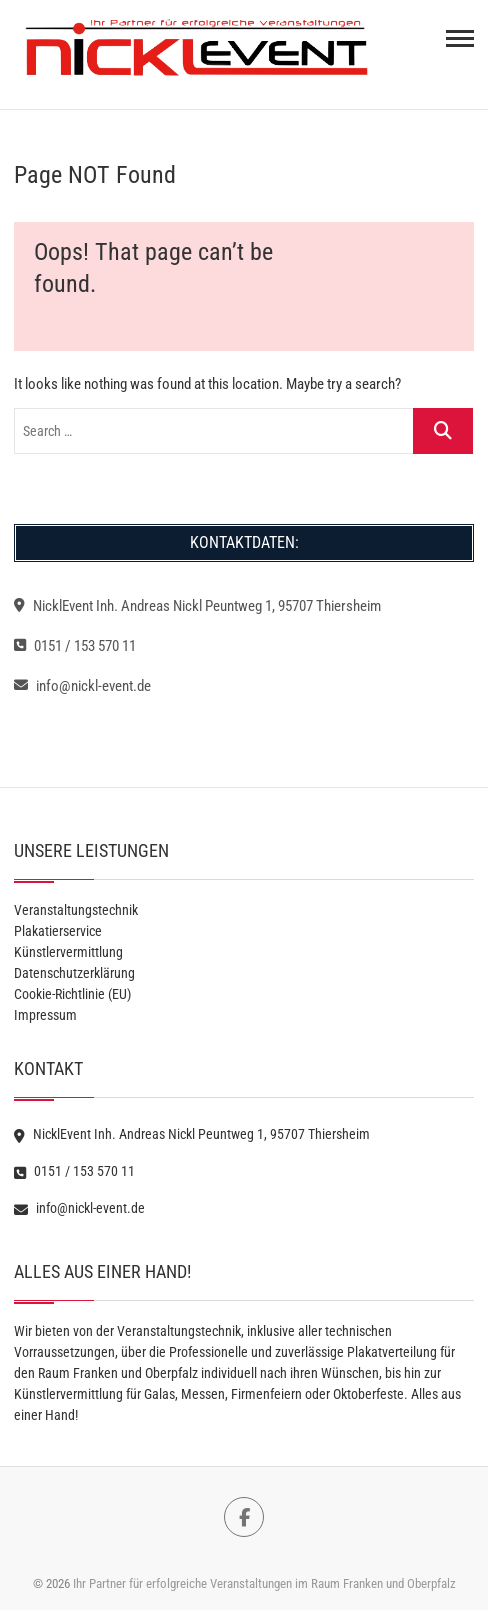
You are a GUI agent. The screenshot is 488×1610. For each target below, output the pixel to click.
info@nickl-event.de (82, 686)
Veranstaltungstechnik (76, 910)
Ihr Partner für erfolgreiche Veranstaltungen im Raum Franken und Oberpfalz (264, 1583)
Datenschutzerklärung (74, 973)
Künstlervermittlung (68, 952)
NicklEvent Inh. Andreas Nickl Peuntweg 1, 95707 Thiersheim (197, 606)
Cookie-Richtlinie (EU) (72, 994)
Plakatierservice (58, 931)
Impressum (45, 1015)
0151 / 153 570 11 (75, 646)
